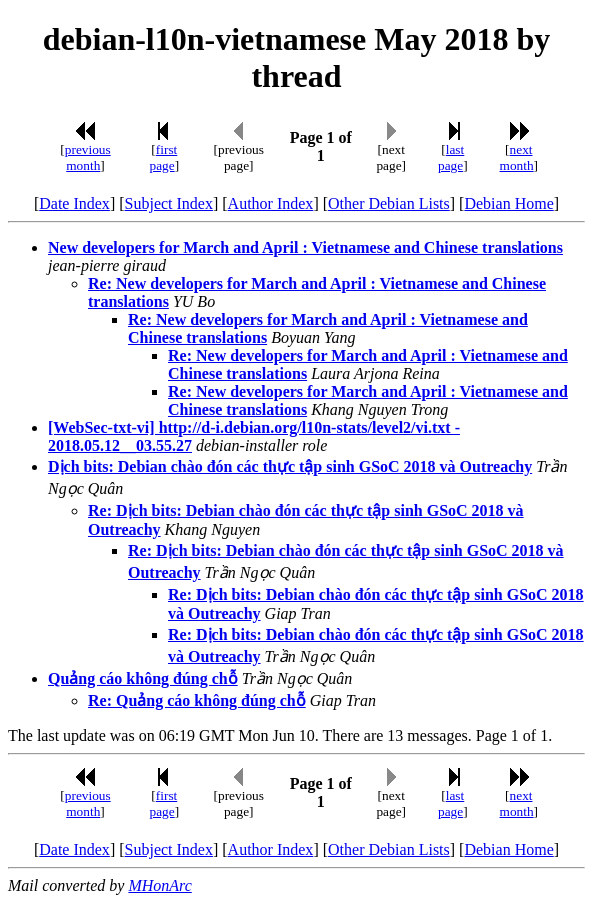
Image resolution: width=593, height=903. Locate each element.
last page (451, 157)
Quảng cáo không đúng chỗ (143, 678)
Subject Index (169, 203)
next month (517, 157)
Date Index (74, 203)
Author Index (271, 203)
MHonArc (159, 885)
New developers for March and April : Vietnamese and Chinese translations (305, 247)
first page (164, 157)
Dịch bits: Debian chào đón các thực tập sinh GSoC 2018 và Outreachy (290, 466)
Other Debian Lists (389, 203)
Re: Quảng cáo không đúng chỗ (197, 700)
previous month (88, 157)
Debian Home (508, 203)
